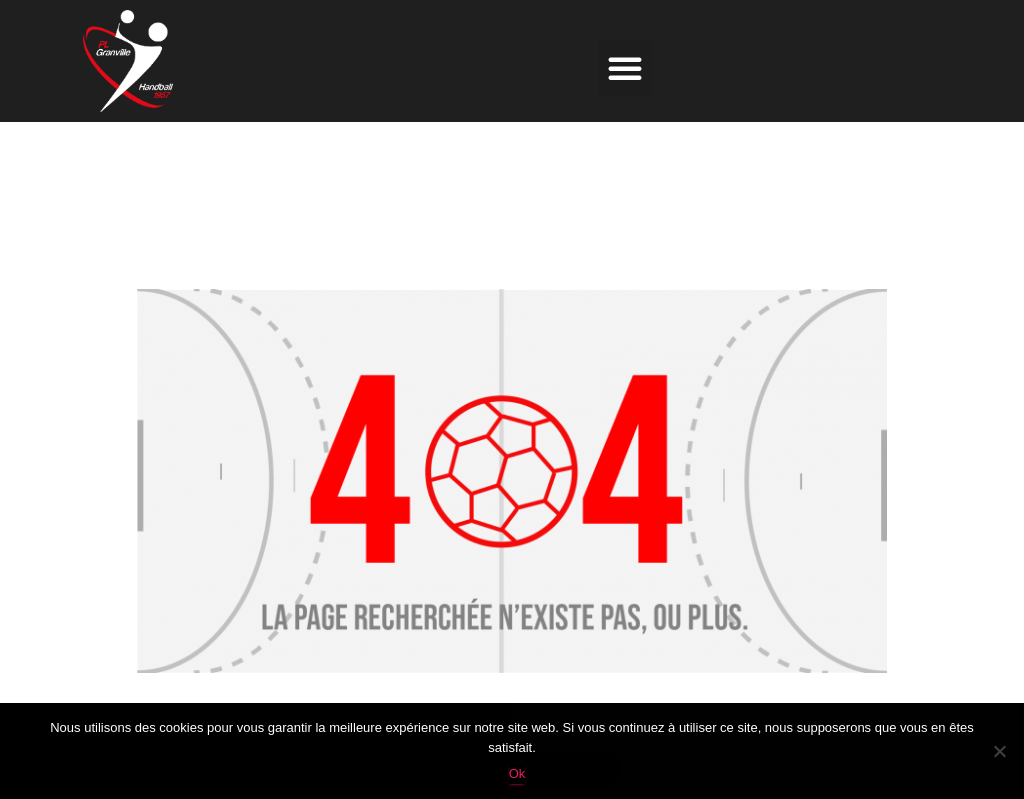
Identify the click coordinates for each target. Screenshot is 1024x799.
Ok (517, 773)
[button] (625, 68)
